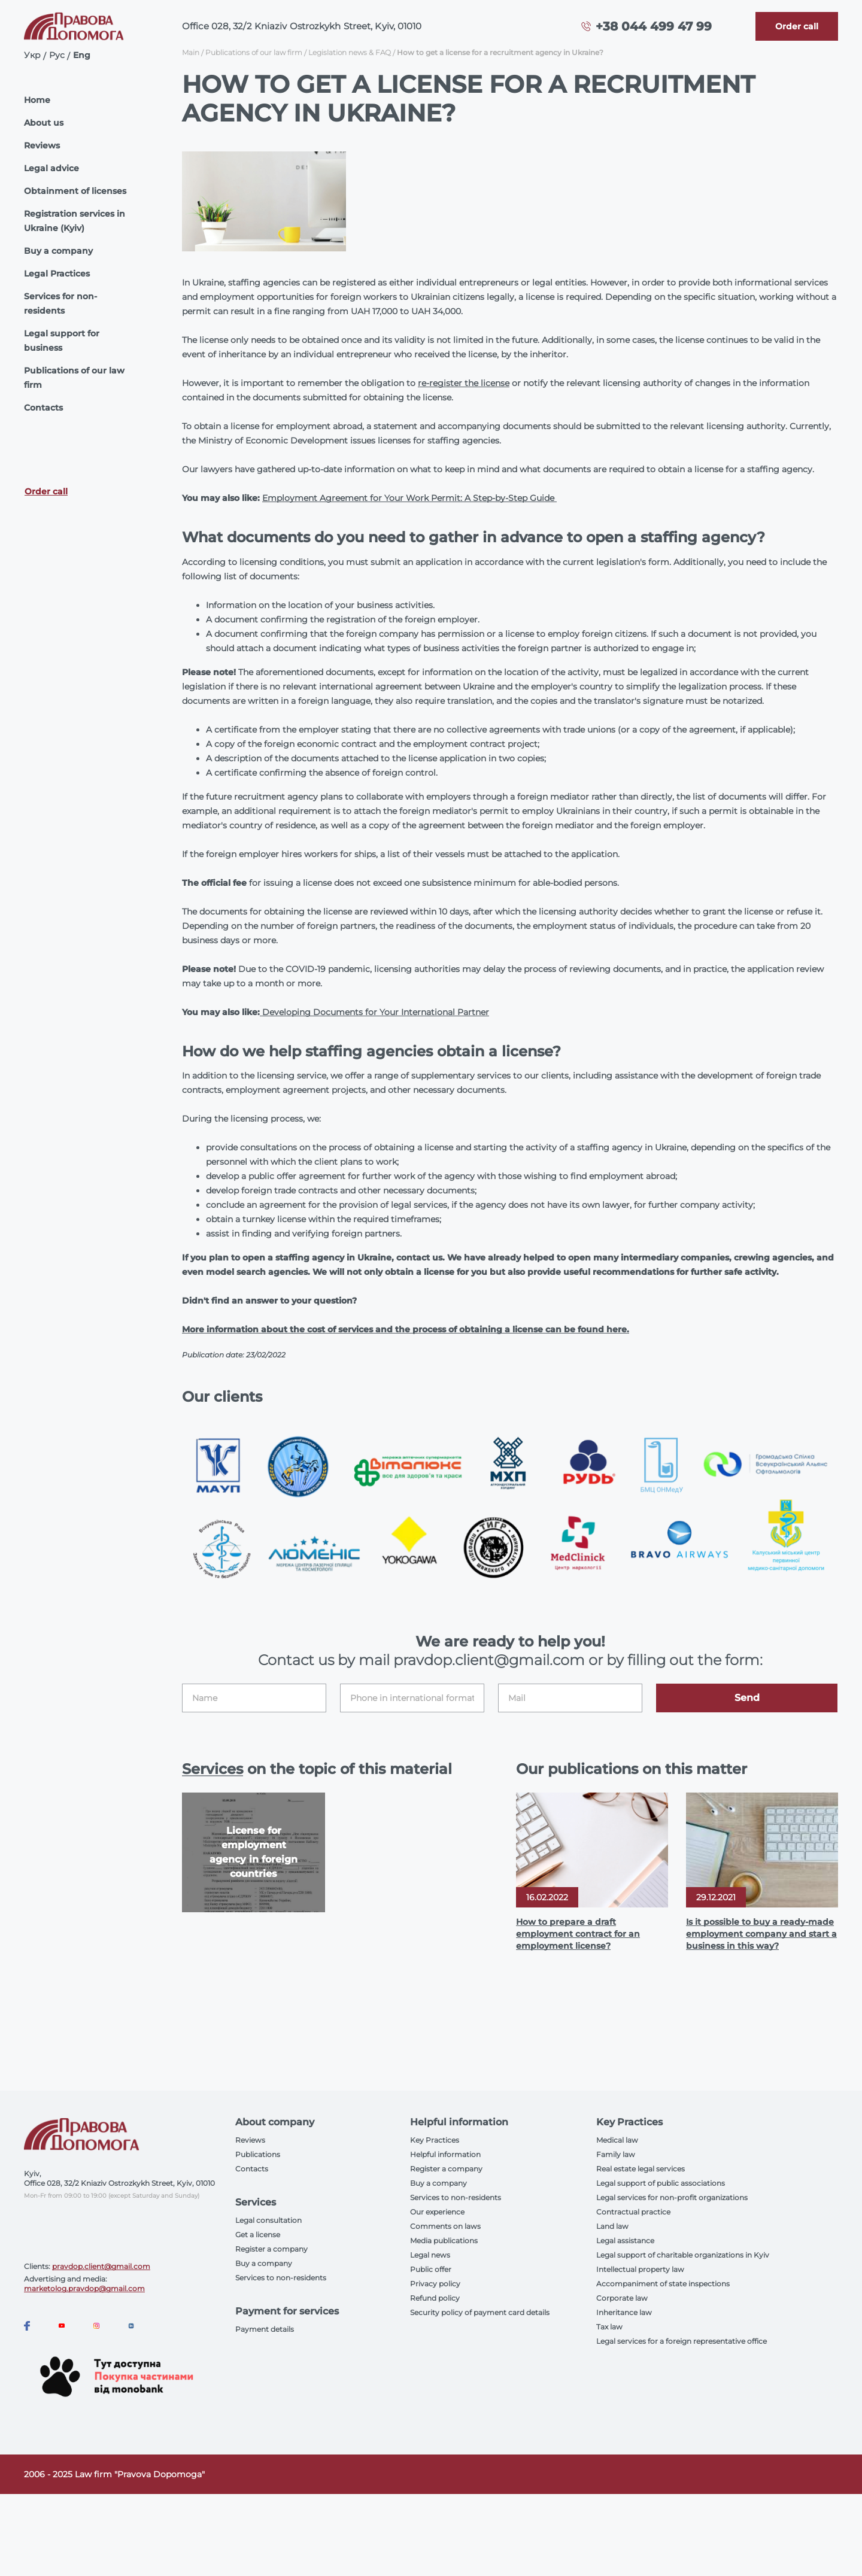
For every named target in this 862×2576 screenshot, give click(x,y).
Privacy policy (435, 2283)
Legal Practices (57, 273)
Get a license (257, 2234)
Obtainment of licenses (75, 191)
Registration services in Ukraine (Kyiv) (74, 220)
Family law (615, 2154)
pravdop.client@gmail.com (101, 2266)
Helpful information (445, 2154)
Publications (257, 2154)
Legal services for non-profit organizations (672, 2197)
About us (43, 122)
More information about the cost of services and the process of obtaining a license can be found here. (405, 1329)
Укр (32, 55)
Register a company (271, 2248)
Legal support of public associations (660, 2183)
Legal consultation (268, 2220)
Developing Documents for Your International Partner (375, 1012)
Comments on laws (445, 2226)
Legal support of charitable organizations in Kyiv (682, 2254)
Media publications (444, 2240)
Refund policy (435, 2298)
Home (37, 100)
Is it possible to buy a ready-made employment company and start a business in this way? (761, 1933)
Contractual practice (633, 2211)
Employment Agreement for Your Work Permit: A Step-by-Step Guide (409, 498)
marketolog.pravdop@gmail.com (84, 2288)
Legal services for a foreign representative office (681, 2341)
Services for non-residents (60, 303)
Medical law (617, 2139)
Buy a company (58, 250)
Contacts (43, 407)
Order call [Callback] (46, 491)
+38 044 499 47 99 (654, 26)
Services (212, 1769)
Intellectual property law (640, 2269)
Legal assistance (625, 2240)
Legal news (430, 2254)
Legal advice (51, 168)
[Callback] (796, 26)
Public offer (430, 2269)
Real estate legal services (640, 2168)
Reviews (42, 145)
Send (747, 1697)
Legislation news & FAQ (349, 52)
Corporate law (622, 2298)
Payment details (264, 2329)
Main (190, 52)
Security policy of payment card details (480, 2312)
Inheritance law (624, 2312)
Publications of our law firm (74, 377)
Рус (57, 55)
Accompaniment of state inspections (663, 2283)
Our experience (437, 2211)
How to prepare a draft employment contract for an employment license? (578, 1933)
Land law (612, 2226)
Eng (81, 55)
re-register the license (463, 383)
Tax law (609, 2326)
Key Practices (434, 2139)
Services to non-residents (280, 2277)
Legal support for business (61, 340)
